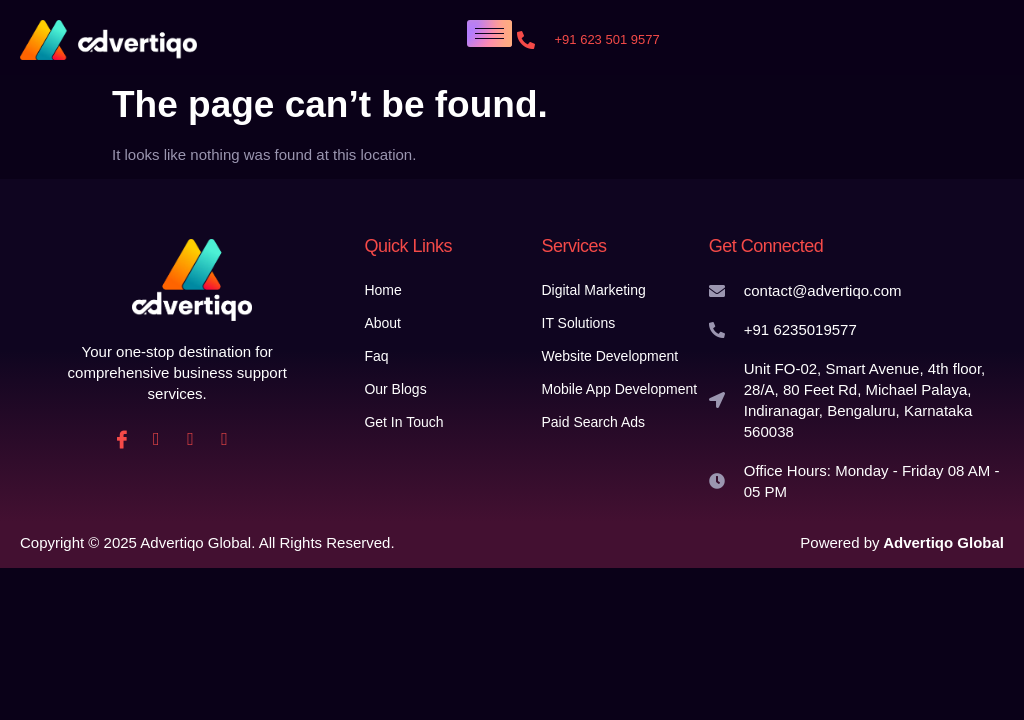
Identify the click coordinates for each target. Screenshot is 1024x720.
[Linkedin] (190, 439)
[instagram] (156, 439)
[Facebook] (122, 439)
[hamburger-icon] (489, 33)
